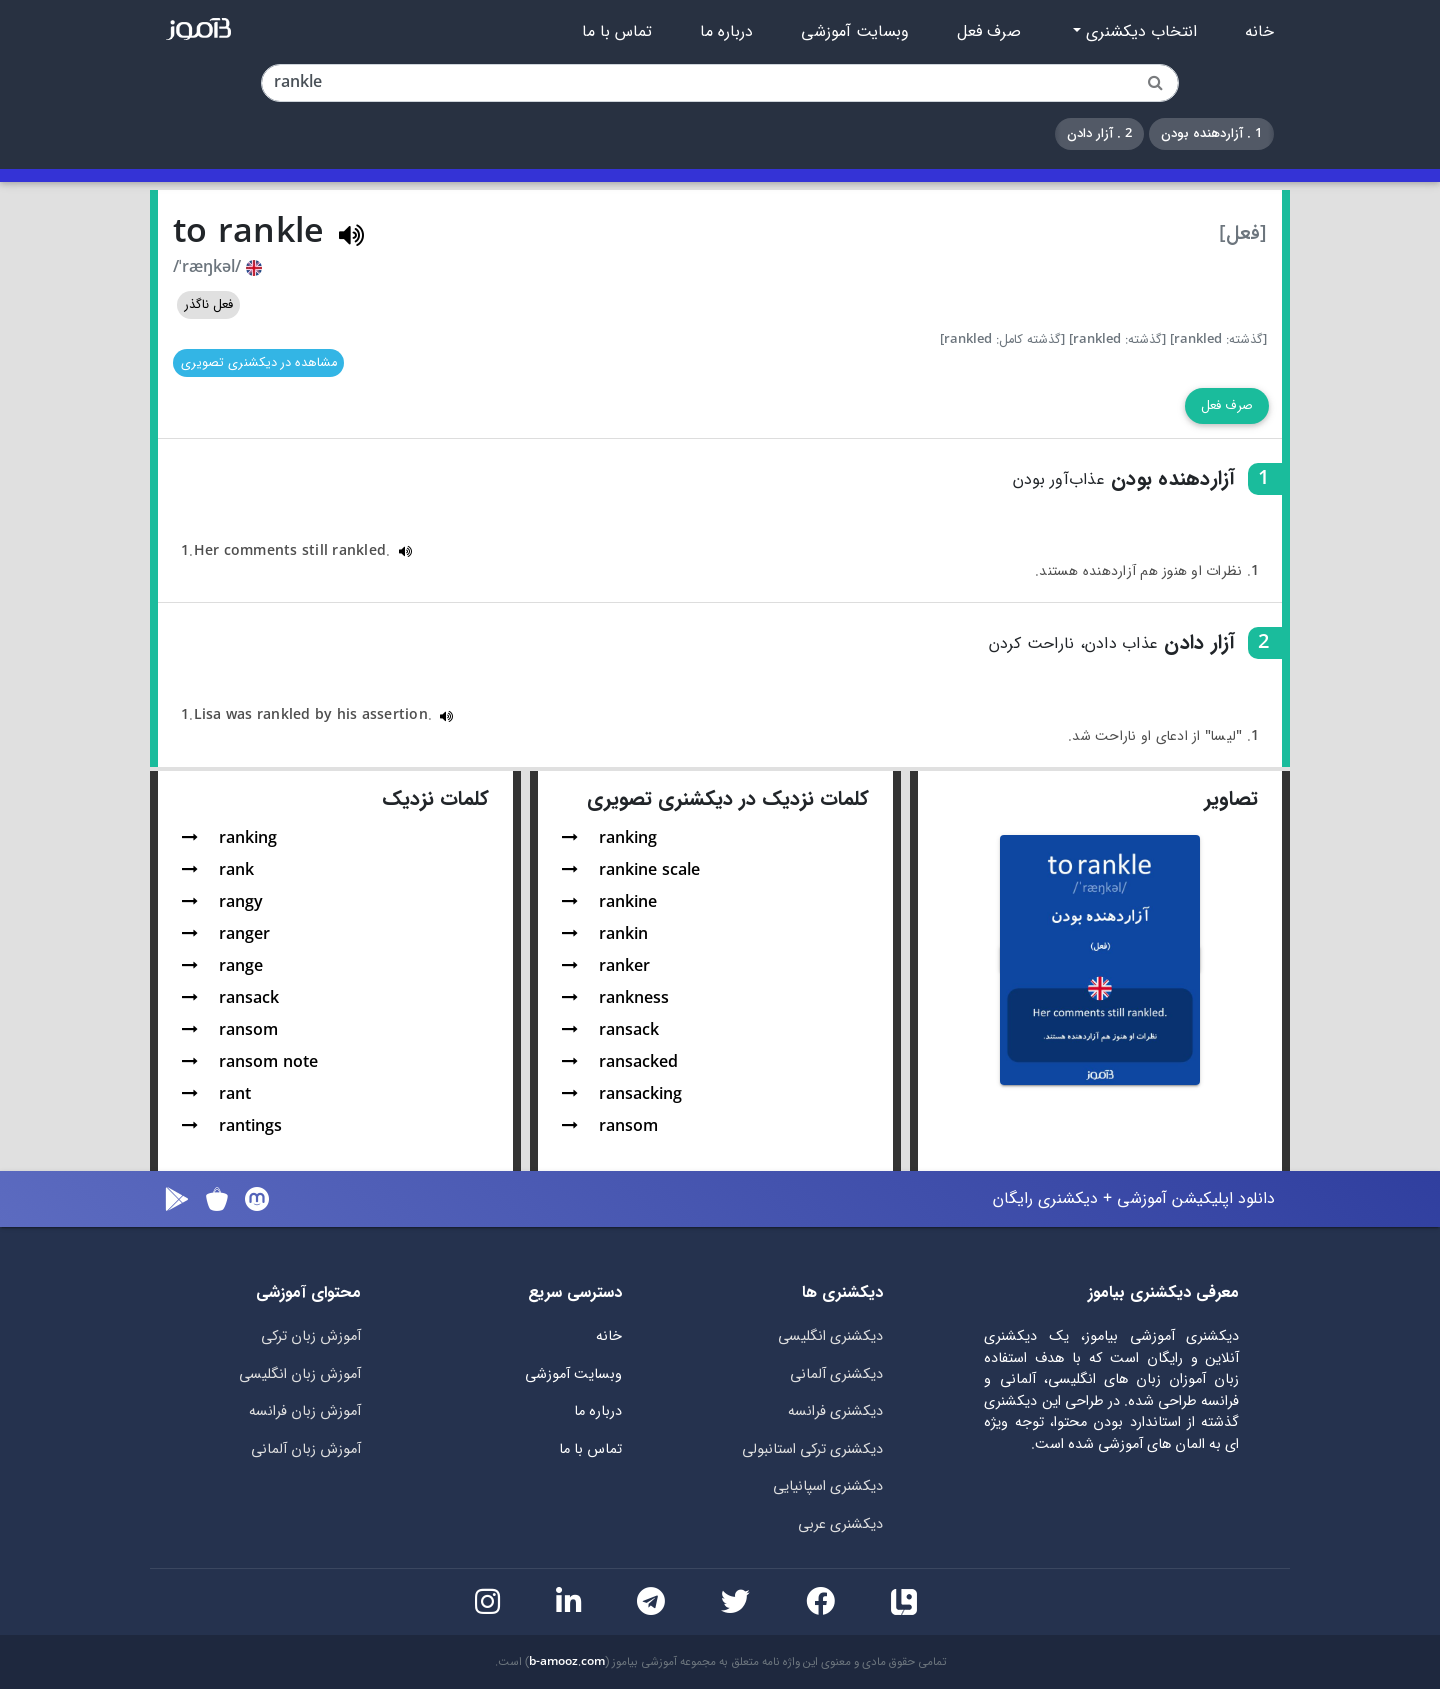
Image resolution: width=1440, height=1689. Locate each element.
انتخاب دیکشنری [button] (1139, 32)
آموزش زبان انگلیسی (300, 1374)
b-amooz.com (567, 1662)
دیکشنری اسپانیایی (828, 1486)
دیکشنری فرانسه (835, 1411)
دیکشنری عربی (840, 1524)
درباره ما (726, 32)
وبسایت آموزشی (855, 32)
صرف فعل (989, 32)
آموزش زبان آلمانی (306, 1449)
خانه (1259, 32)
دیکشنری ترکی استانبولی (812, 1449)
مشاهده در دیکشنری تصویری (259, 363)
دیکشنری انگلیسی (830, 1336)
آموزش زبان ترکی (311, 1336)
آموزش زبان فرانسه (305, 1411)
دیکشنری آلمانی (836, 1374)
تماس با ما (617, 32)
